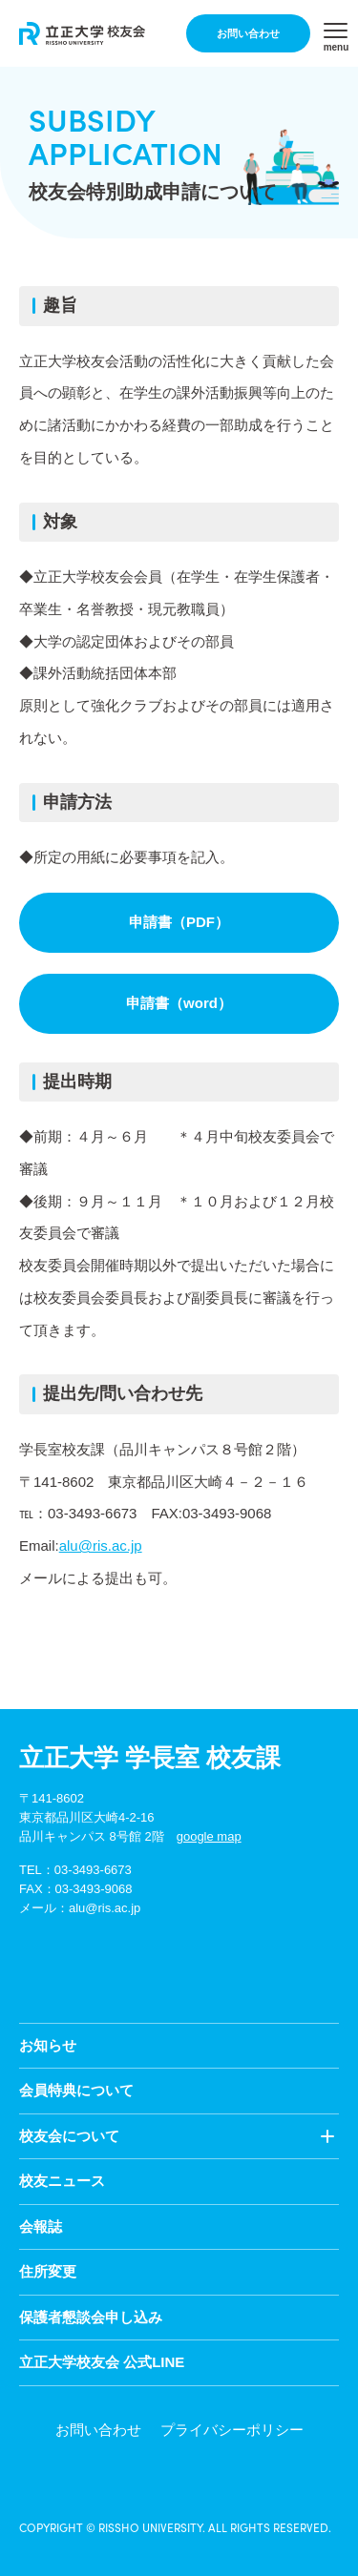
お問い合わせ (248, 33)
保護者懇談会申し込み (90, 2317)
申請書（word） (179, 1003)
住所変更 (47, 2271)
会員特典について (76, 2090)
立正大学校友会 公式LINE (101, 2362)
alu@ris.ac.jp (100, 1545)
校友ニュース (62, 2181)
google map (209, 1836)
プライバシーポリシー (232, 2429)
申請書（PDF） (179, 922)
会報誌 (40, 2226)
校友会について (69, 2136)
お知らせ (47, 2045)
